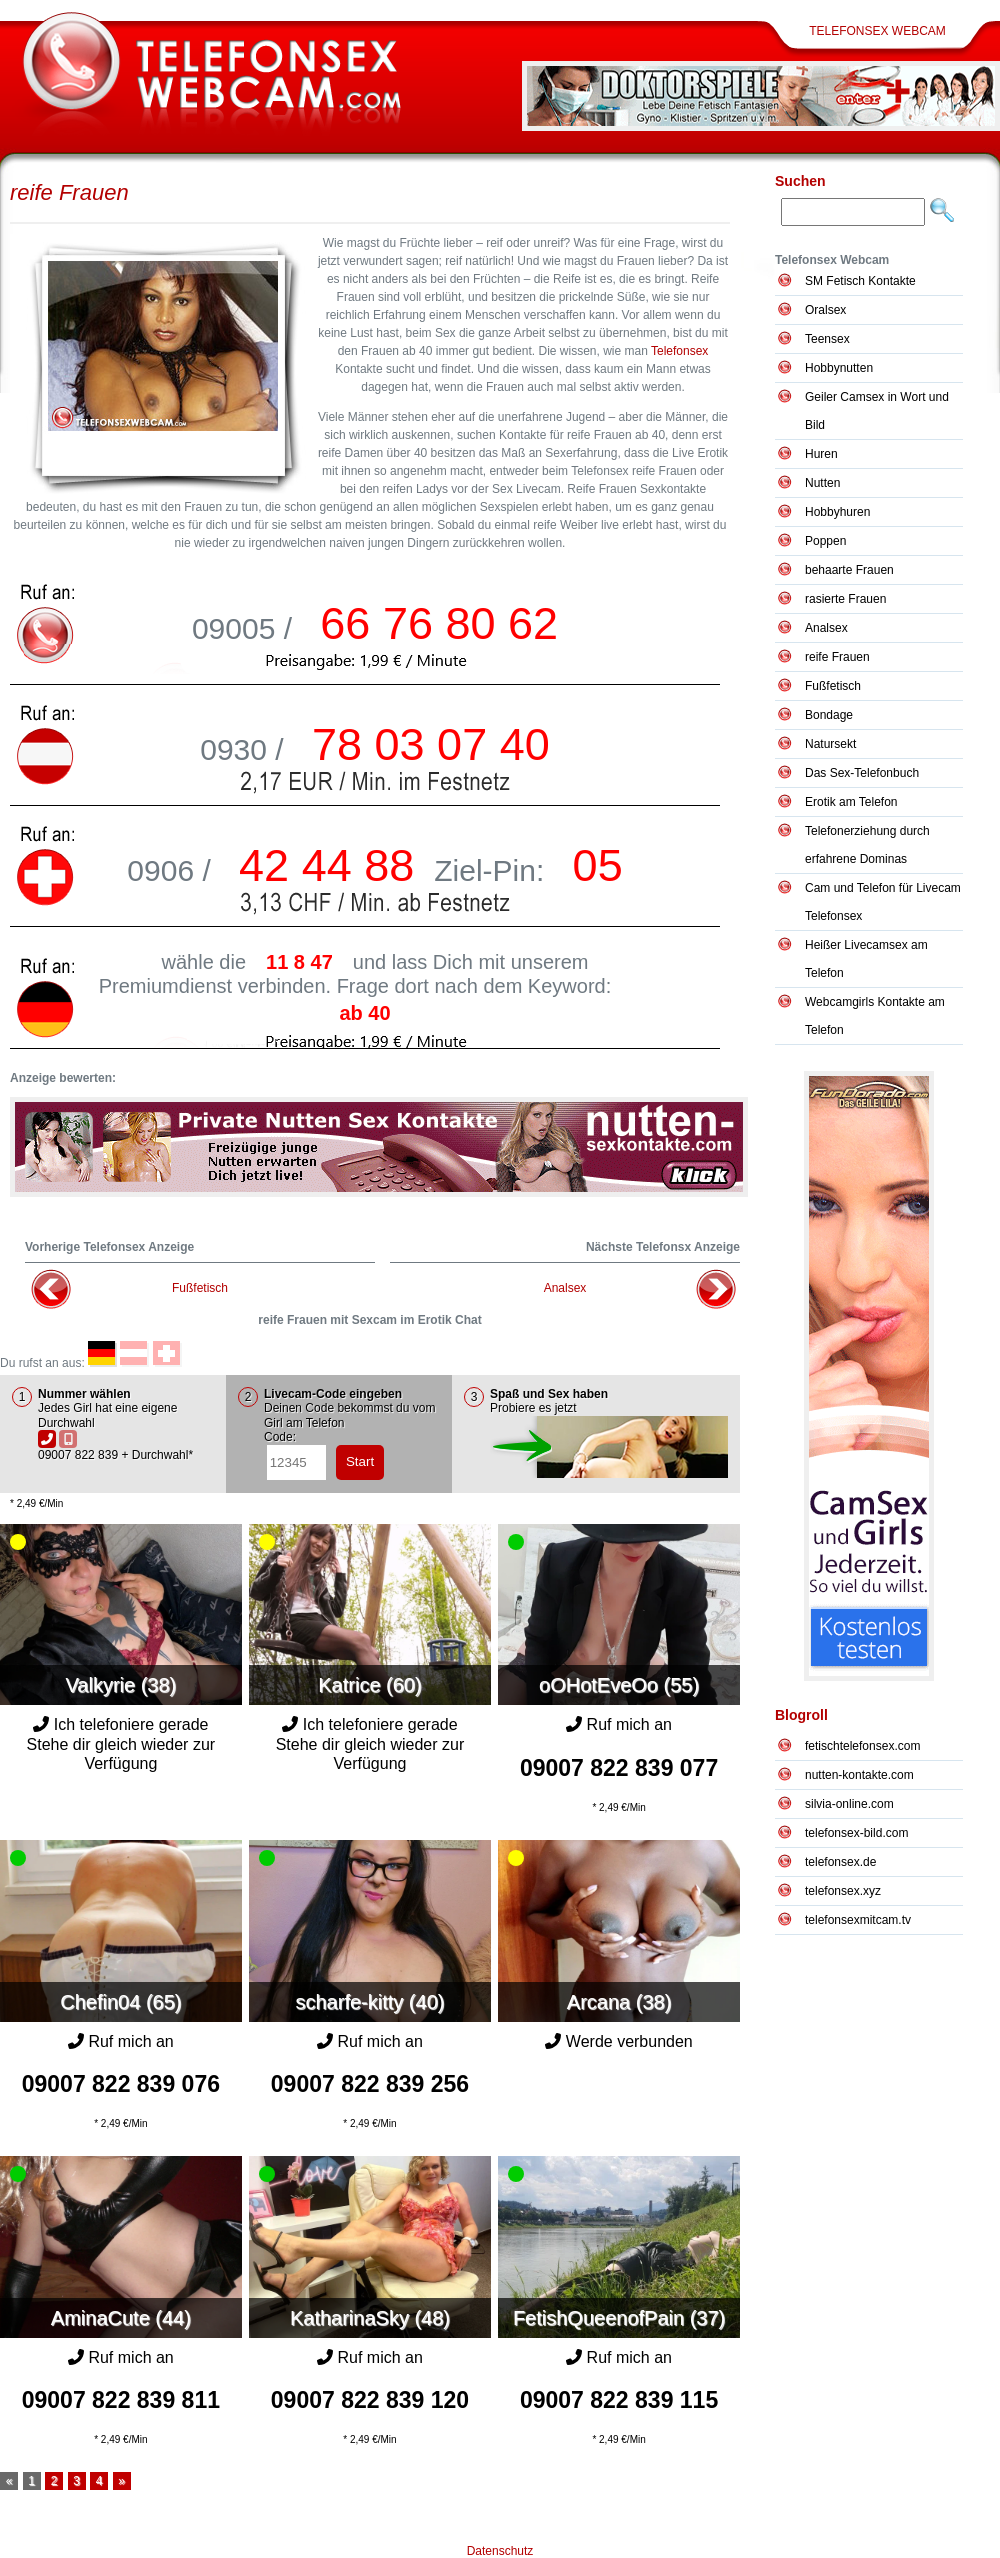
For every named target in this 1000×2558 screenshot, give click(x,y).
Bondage (829, 715)
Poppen (825, 541)
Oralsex (825, 310)
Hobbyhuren (837, 512)
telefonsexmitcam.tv (858, 1920)
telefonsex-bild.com (856, 1833)
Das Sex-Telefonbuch (862, 773)
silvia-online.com (849, 1804)
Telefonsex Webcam (877, 31)
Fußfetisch (200, 1288)
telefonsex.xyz (843, 1891)
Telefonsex (679, 351)
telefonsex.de (840, 1862)
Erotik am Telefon (851, 802)
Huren (821, 454)
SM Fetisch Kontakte (860, 281)
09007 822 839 (619, 1768)
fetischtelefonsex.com (862, 1746)
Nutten (822, 483)
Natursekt (830, 744)
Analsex (565, 1288)
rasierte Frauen (845, 599)
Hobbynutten (839, 368)
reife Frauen (69, 192)
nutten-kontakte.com (859, 1775)
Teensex (827, 339)
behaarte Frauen (849, 570)
